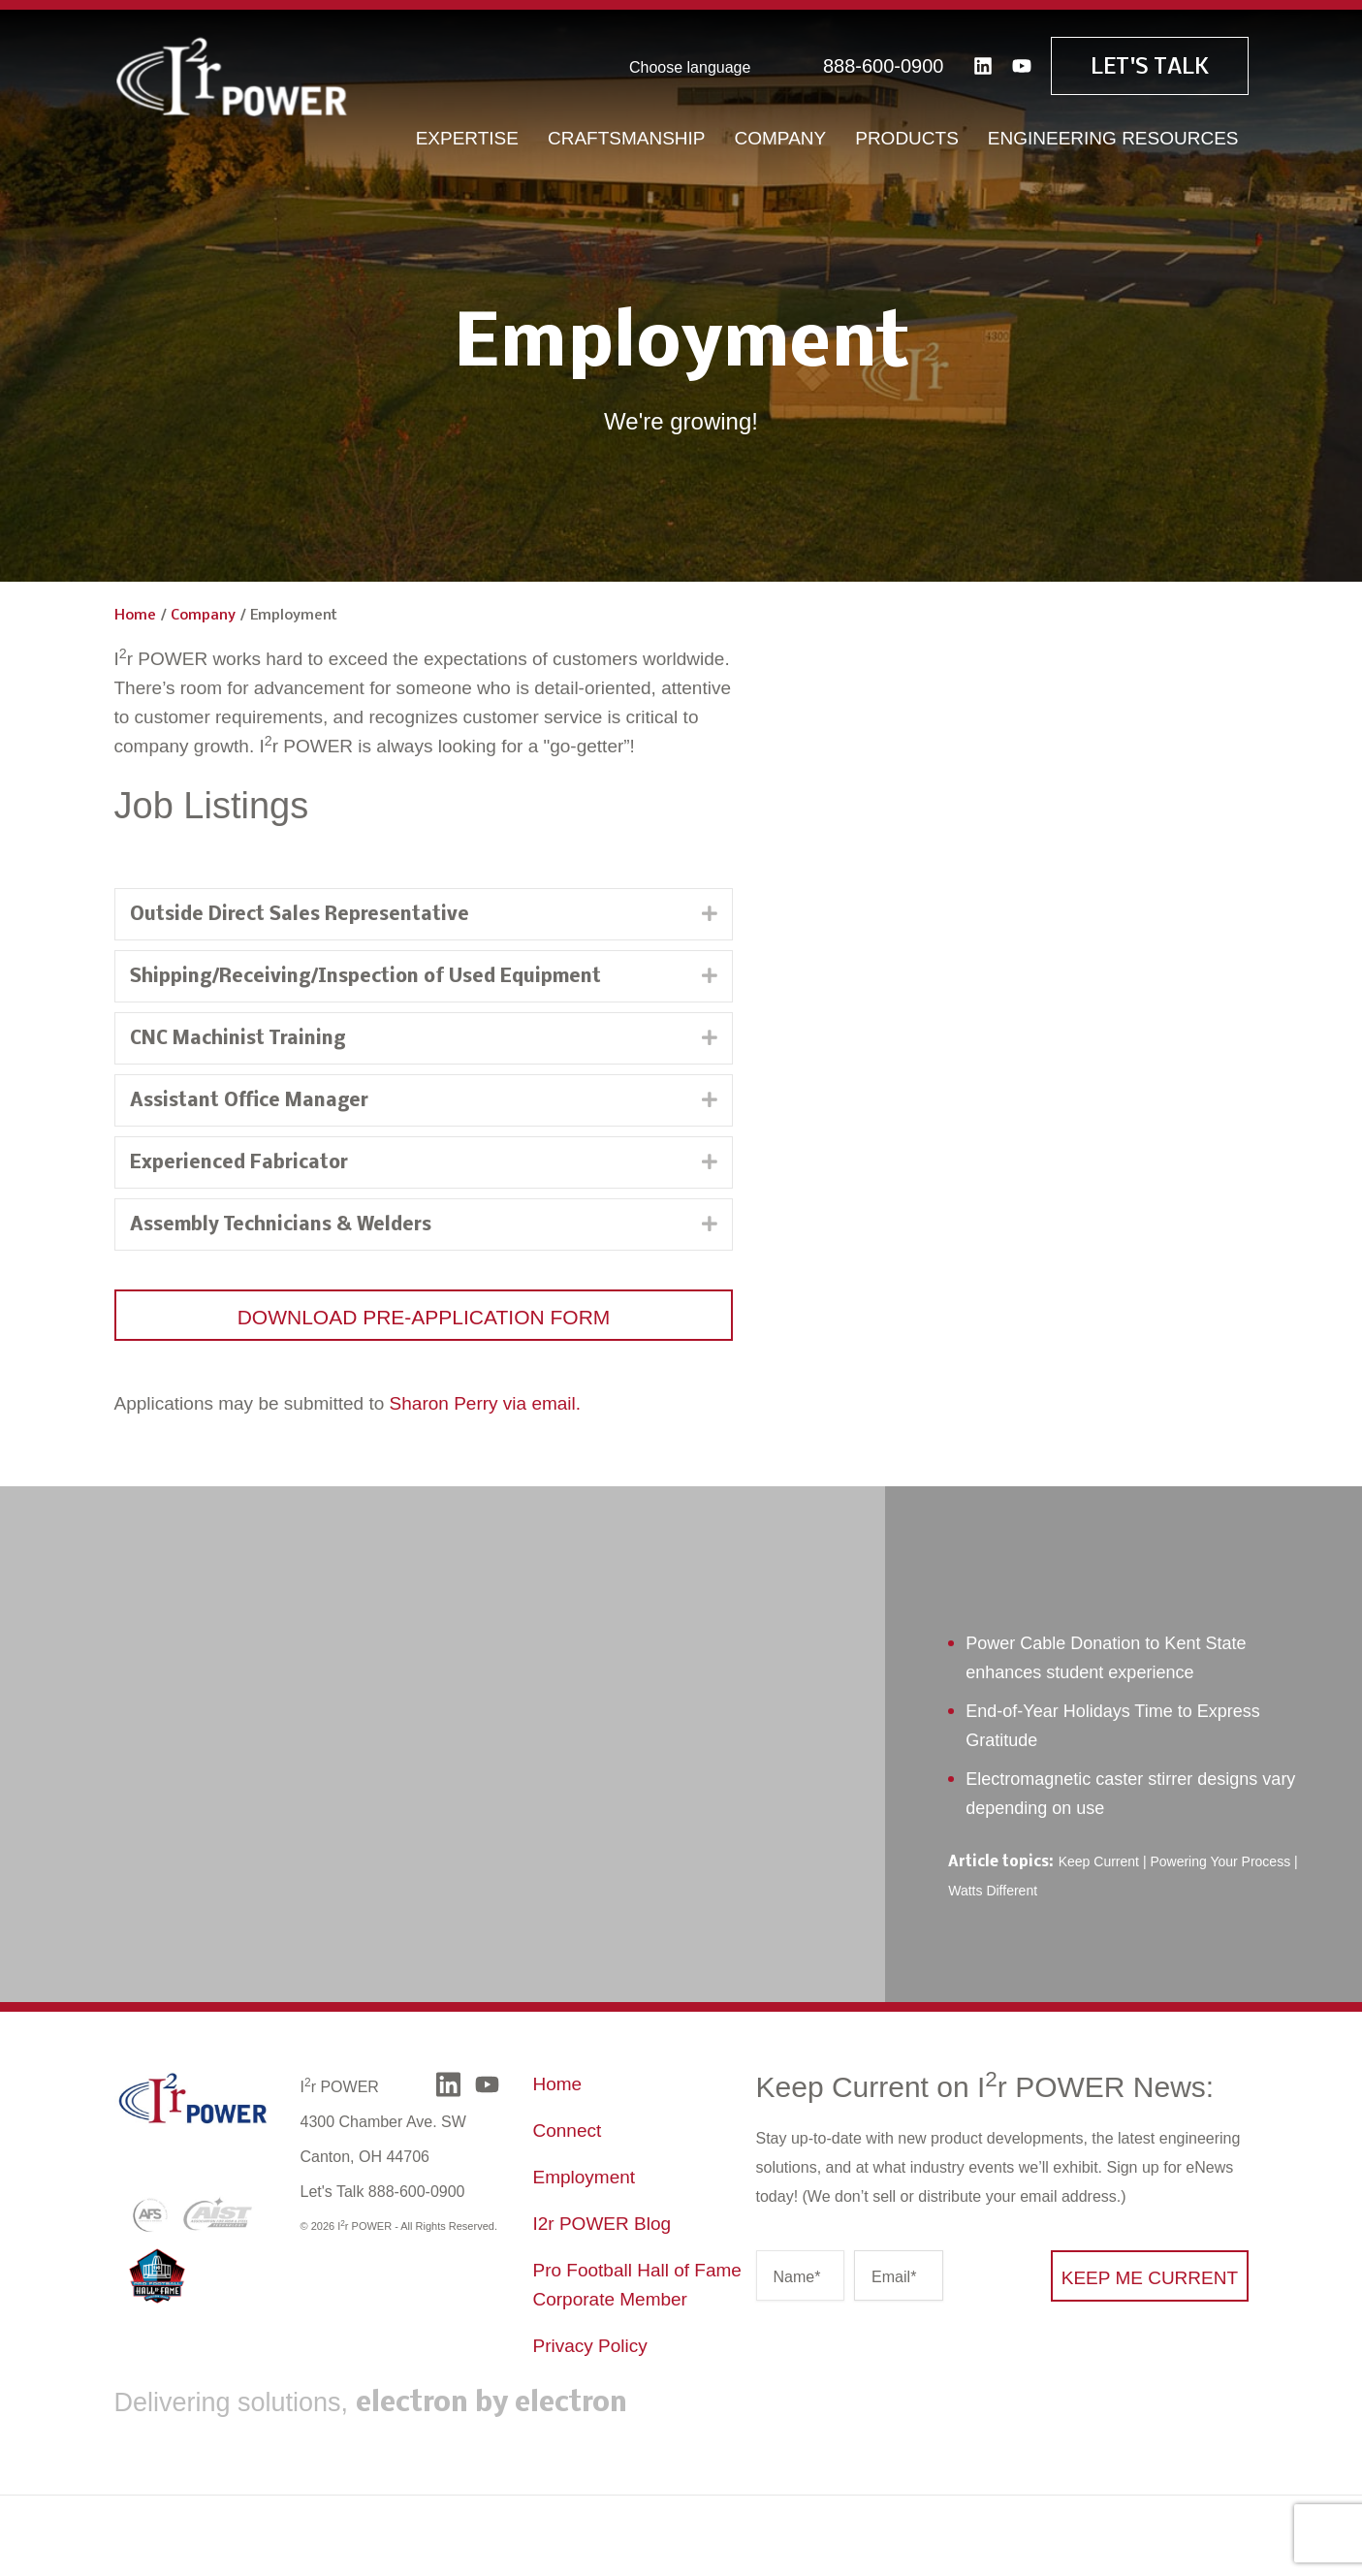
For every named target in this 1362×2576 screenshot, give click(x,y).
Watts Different (992, 1890)
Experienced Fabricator (239, 1163)
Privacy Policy (590, 2346)
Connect (567, 2130)
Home (135, 615)
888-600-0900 (883, 63)
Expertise (467, 135)
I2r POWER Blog (602, 2223)
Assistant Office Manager (249, 1101)
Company (781, 135)
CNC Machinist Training (237, 1039)
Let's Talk (1150, 65)
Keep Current (1099, 1861)
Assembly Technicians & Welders (280, 1225)
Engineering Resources (1113, 135)
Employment (584, 2177)
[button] (424, 1315)
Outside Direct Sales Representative (299, 915)
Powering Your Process (1220, 1861)
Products (907, 135)
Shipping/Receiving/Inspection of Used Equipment (365, 977)
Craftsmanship (627, 135)
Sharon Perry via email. (485, 1403)
